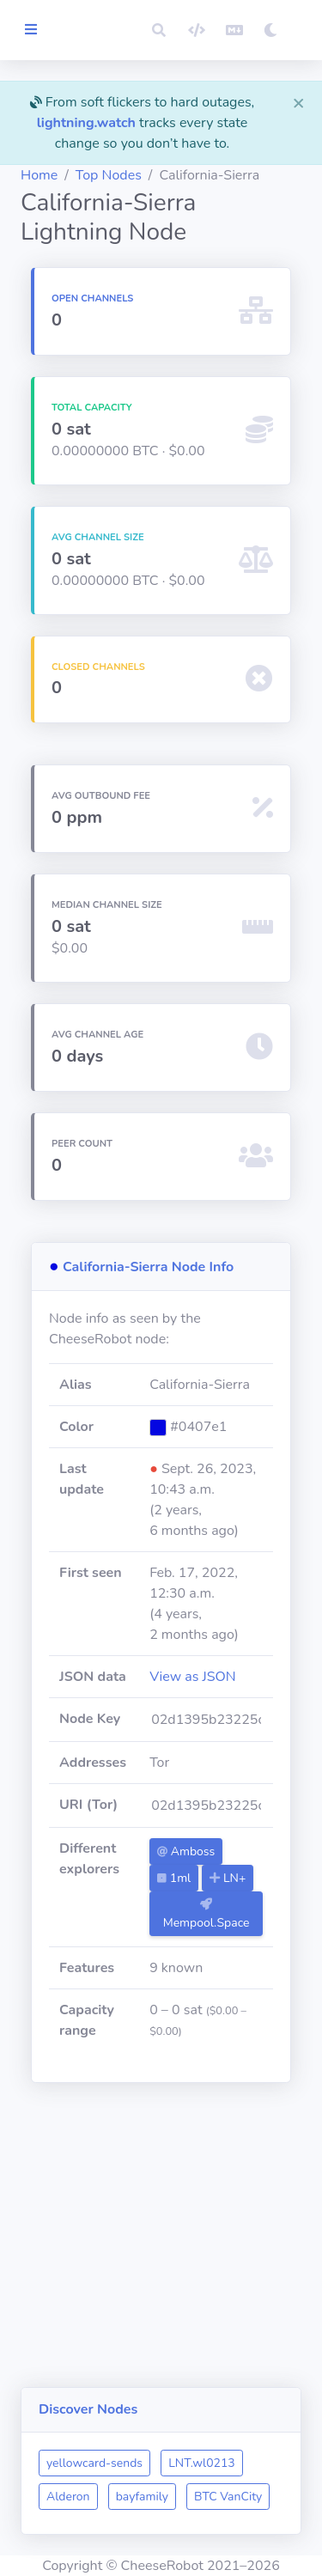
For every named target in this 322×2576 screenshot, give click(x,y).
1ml (174, 1878)
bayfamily (142, 2496)
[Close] (299, 102)
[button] (159, 30)
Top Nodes (109, 175)
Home (39, 175)
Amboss (186, 1851)
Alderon (68, 2496)
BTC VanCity (228, 2496)
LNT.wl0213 (201, 2463)
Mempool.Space (206, 1914)
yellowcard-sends (94, 2463)
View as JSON (192, 1676)
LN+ (228, 1878)
